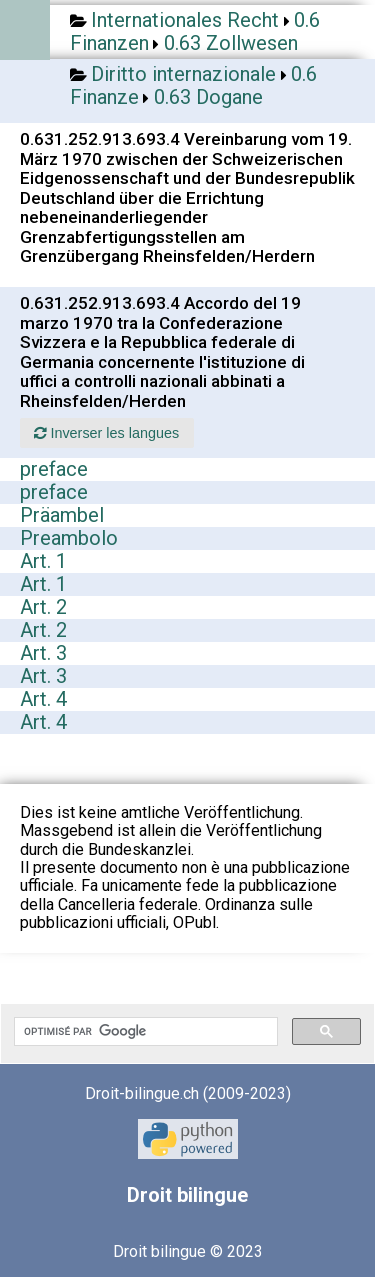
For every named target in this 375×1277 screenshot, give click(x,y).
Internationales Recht (185, 20)
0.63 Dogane (208, 97)
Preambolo (69, 538)
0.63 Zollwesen (231, 43)
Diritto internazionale (183, 74)
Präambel (62, 515)
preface (54, 469)
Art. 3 (43, 653)
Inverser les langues (106, 433)
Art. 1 (43, 561)
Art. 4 (43, 699)
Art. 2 (43, 607)
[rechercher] (144, 1032)
